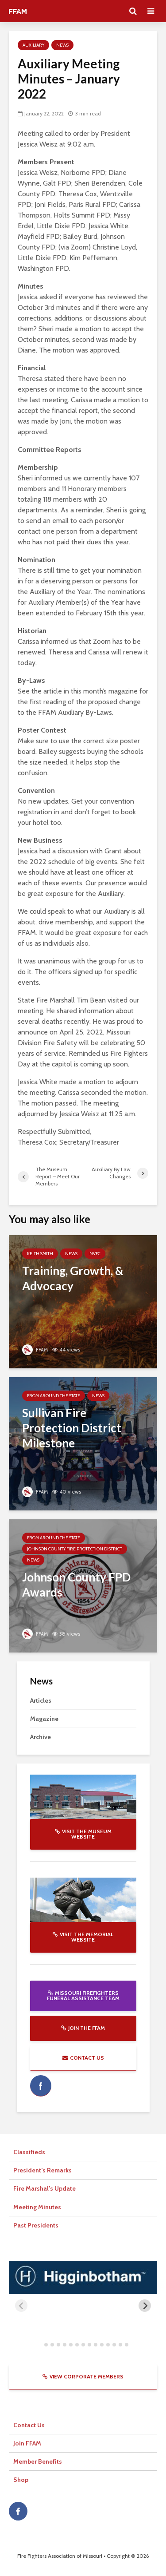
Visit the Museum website (83, 1834)
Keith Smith (40, 1253)
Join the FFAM (83, 2028)
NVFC (94, 1253)
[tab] (39, 2344)
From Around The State (53, 1396)
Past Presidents (35, 2225)
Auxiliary (33, 45)
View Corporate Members (83, 2376)
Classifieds (29, 2152)
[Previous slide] (21, 2305)
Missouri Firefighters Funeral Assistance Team (83, 1995)
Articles (40, 1700)
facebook (40, 2085)
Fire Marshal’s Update (44, 2188)
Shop (20, 2480)
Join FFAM (27, 2443)
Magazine (44, 1719)
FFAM (35, 1349)
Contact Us (83, 2057)
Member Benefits (37, 2461)
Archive (40, 1737)
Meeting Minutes (37, 2207)
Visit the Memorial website (83, 1937)
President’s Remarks (42, 2170)
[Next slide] (145, 2305)
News (62, 45)
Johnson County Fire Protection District (74, 1549)
